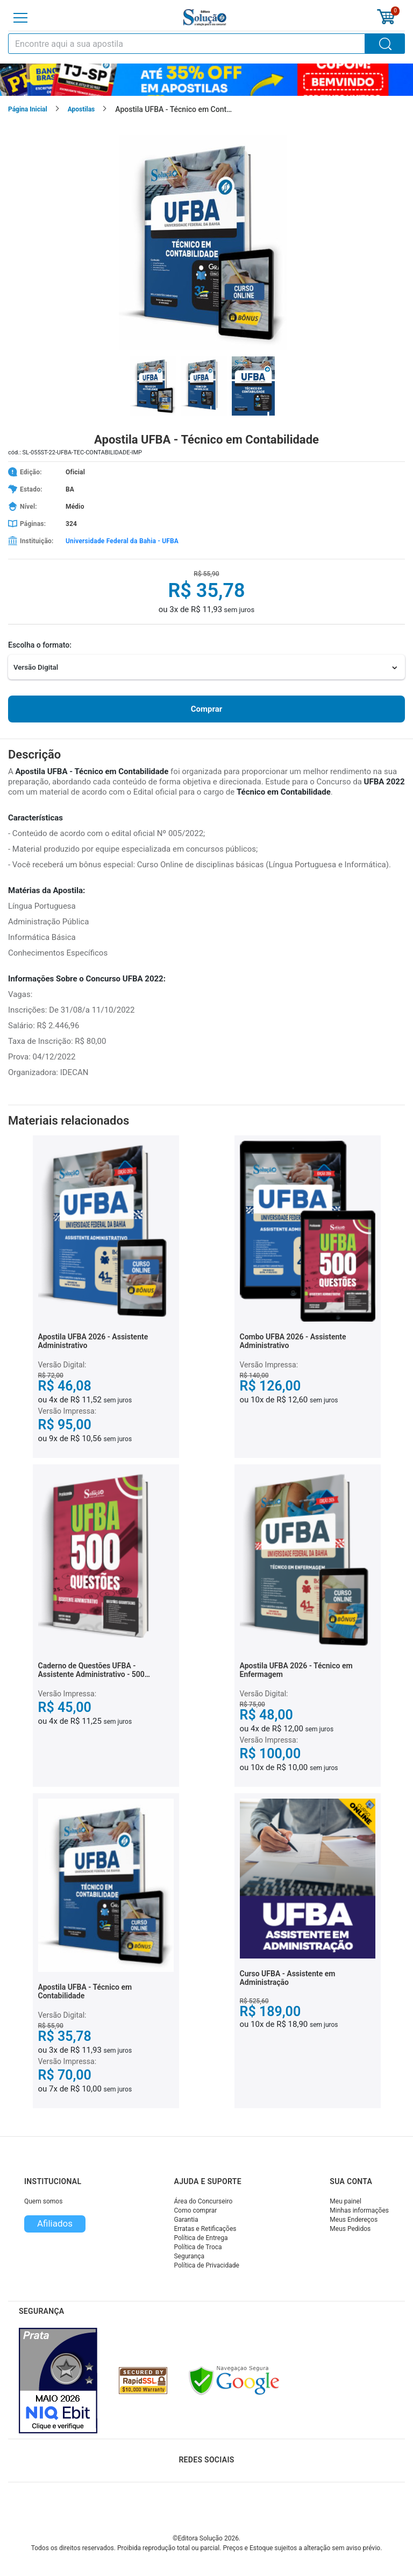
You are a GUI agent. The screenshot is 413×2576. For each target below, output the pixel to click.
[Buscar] (385, 43)
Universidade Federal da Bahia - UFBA (122, 541)
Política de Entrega (200, 2238)
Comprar (206, 709)
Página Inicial (27, 109)
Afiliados (55, 2223)
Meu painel (345, 2201)
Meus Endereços (354, 2219)
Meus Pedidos (350, 2229)
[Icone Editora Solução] (204, 17)
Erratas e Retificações (205, 2229)
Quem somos (43, 2201)
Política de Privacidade (206, 2265)
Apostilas (81, 109)
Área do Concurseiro (203, 2201)
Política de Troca (198, 2247)
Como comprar (195, 2210)
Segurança (189, 2256)
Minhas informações (359, 2210)
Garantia (186, 2219)
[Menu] (20, 18)
